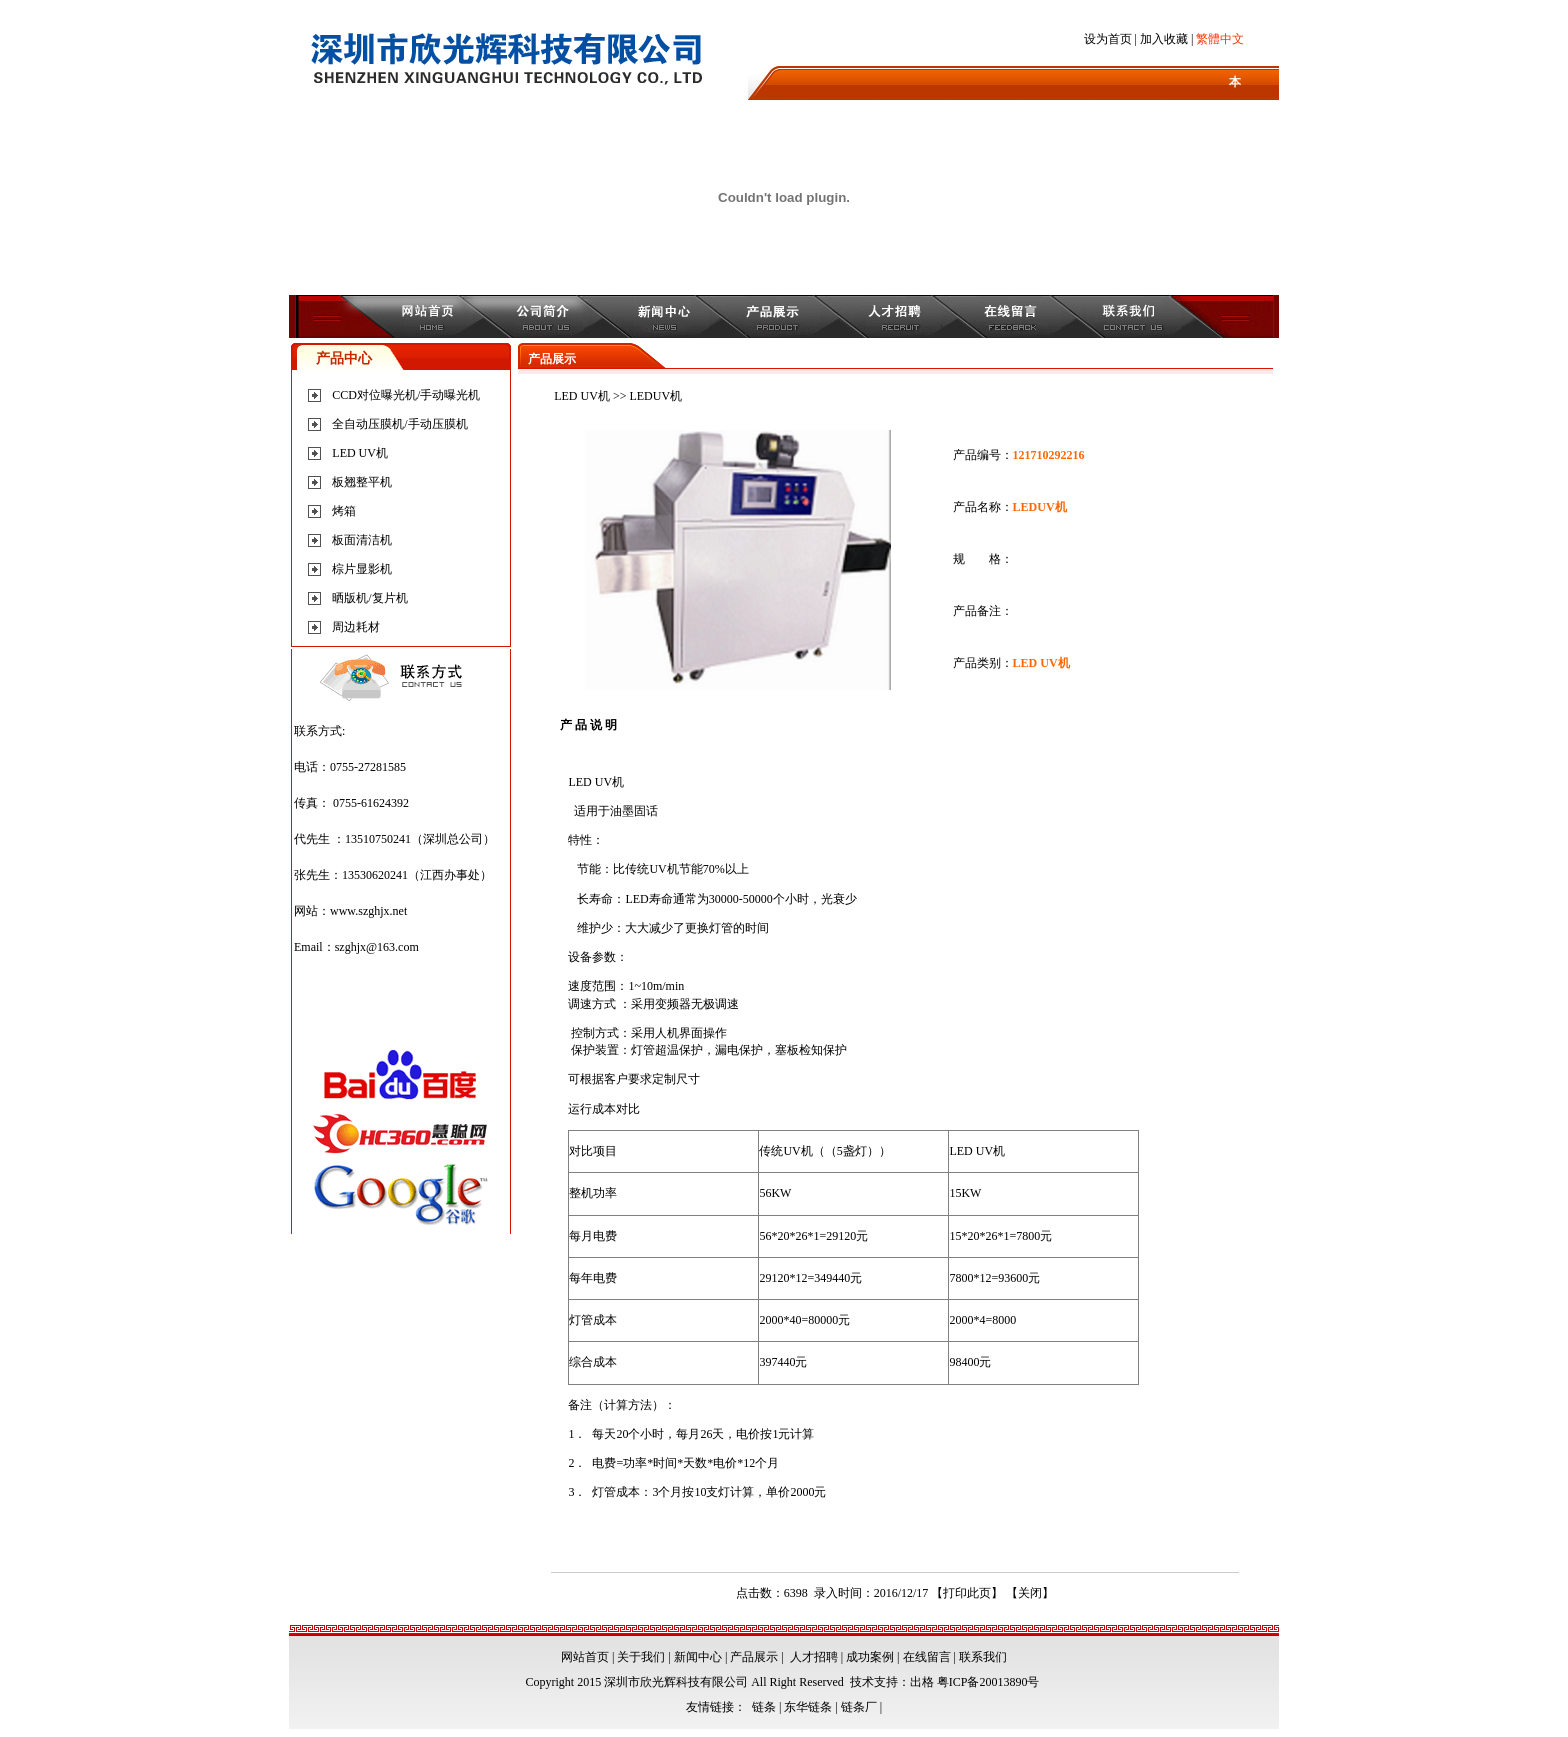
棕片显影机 (362, 569)
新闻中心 (698, 1657)
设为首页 (1108, 39)
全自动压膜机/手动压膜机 (399, 424)
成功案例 (870, 1657)
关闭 (1030, 1593)
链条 (764, 1707)
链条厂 (859, 1707)
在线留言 (927, 1657)
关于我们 (641, 1657)
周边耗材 (356, 627)
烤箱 (344, 511)
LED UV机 (360, 453)
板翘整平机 (362, 482)
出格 (922, 1682)
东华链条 (808, 1707)
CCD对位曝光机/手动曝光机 (406, 395)
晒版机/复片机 (369, 598)
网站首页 (585, 1657)
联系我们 (983, 1657)
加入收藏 (1164, 39)
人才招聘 (814, 1657)
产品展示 (754, 1657)
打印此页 (967, 1593)
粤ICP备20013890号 (988, 1682)
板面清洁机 (362, 540)
